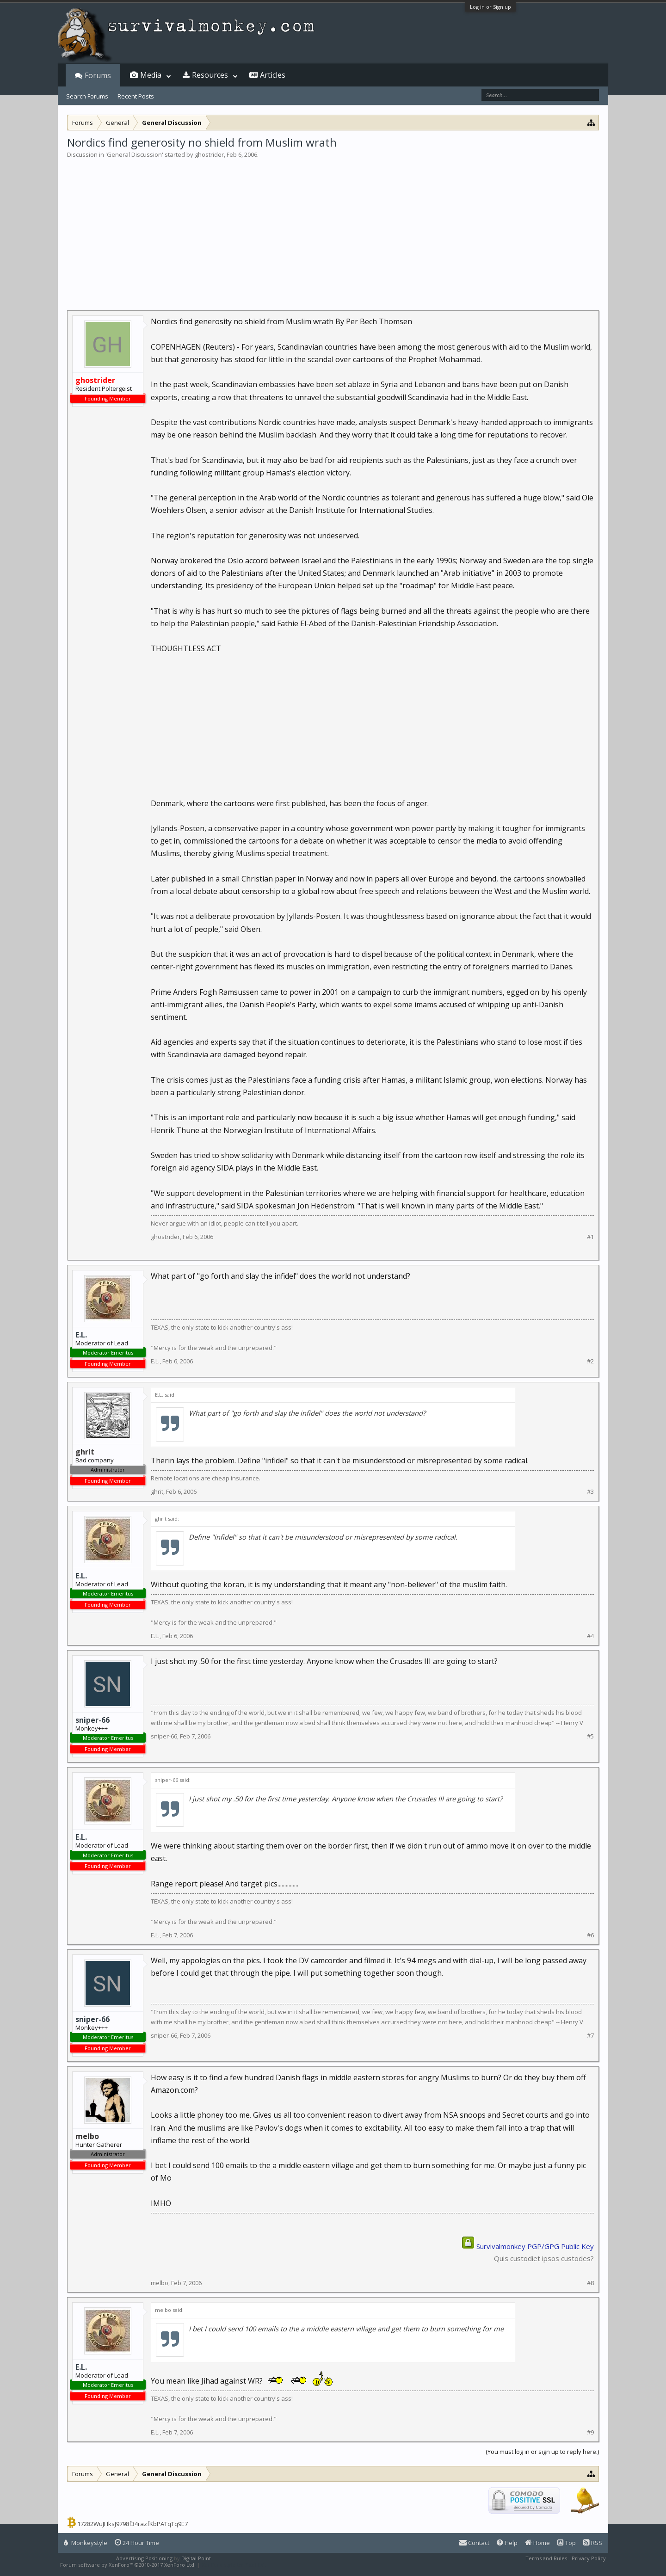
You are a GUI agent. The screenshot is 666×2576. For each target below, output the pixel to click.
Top (566, 2543)
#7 (590, 2036)
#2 (590, 1361)
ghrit (157, 1491)
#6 (590, 1935)
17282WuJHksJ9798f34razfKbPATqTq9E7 (132, 2524)
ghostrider (209, 154)
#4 (590, 1636)
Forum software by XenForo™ (128, 2564)
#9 (590, 2432)
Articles (272, 75)
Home (537, 2543)
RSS (592, 2543)
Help (507, 2543)
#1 (590, 1237)
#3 (590, 1492)
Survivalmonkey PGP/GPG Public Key (535, 2246)
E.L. (81, 1334)
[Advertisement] (333, 228)
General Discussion (134, 154)
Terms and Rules (546, 2558)
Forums (98, 75)
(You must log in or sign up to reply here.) (542, 2451)
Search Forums (87, 96)
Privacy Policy (589, 2558)
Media (150, 75)
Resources (210, 75)
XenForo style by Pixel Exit (234, 2564)
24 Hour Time (137, 2543)
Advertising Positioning (144, 2558)
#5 (590, 1736)
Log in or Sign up (490, 6)
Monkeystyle (85, 2543)
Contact (474, 2543)
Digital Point (196, 2558)
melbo (159, 2283)
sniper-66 (92, 1720)
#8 (590, 2283)
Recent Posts (135, 96)
